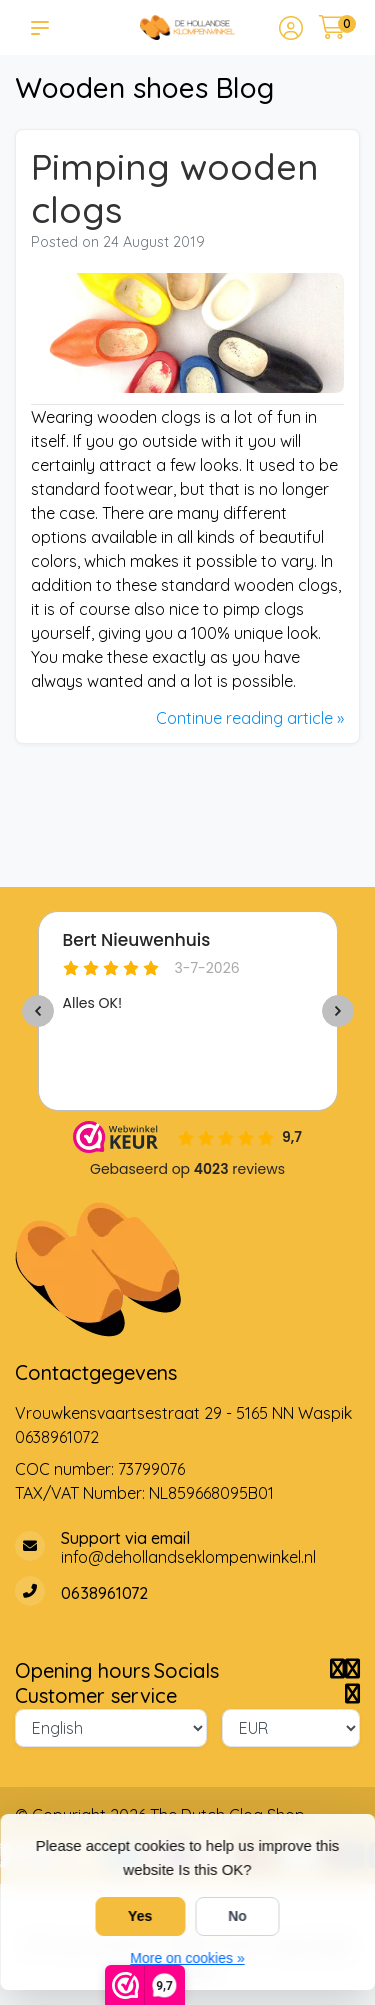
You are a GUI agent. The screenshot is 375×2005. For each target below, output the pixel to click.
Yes (140, 1916)
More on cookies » (187, 1958)
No (237, 1916)
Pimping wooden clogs (175, 188)
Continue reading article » (250, 718)
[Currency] (291, 1728)
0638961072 (57, 1437)
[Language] (111, 1728)
